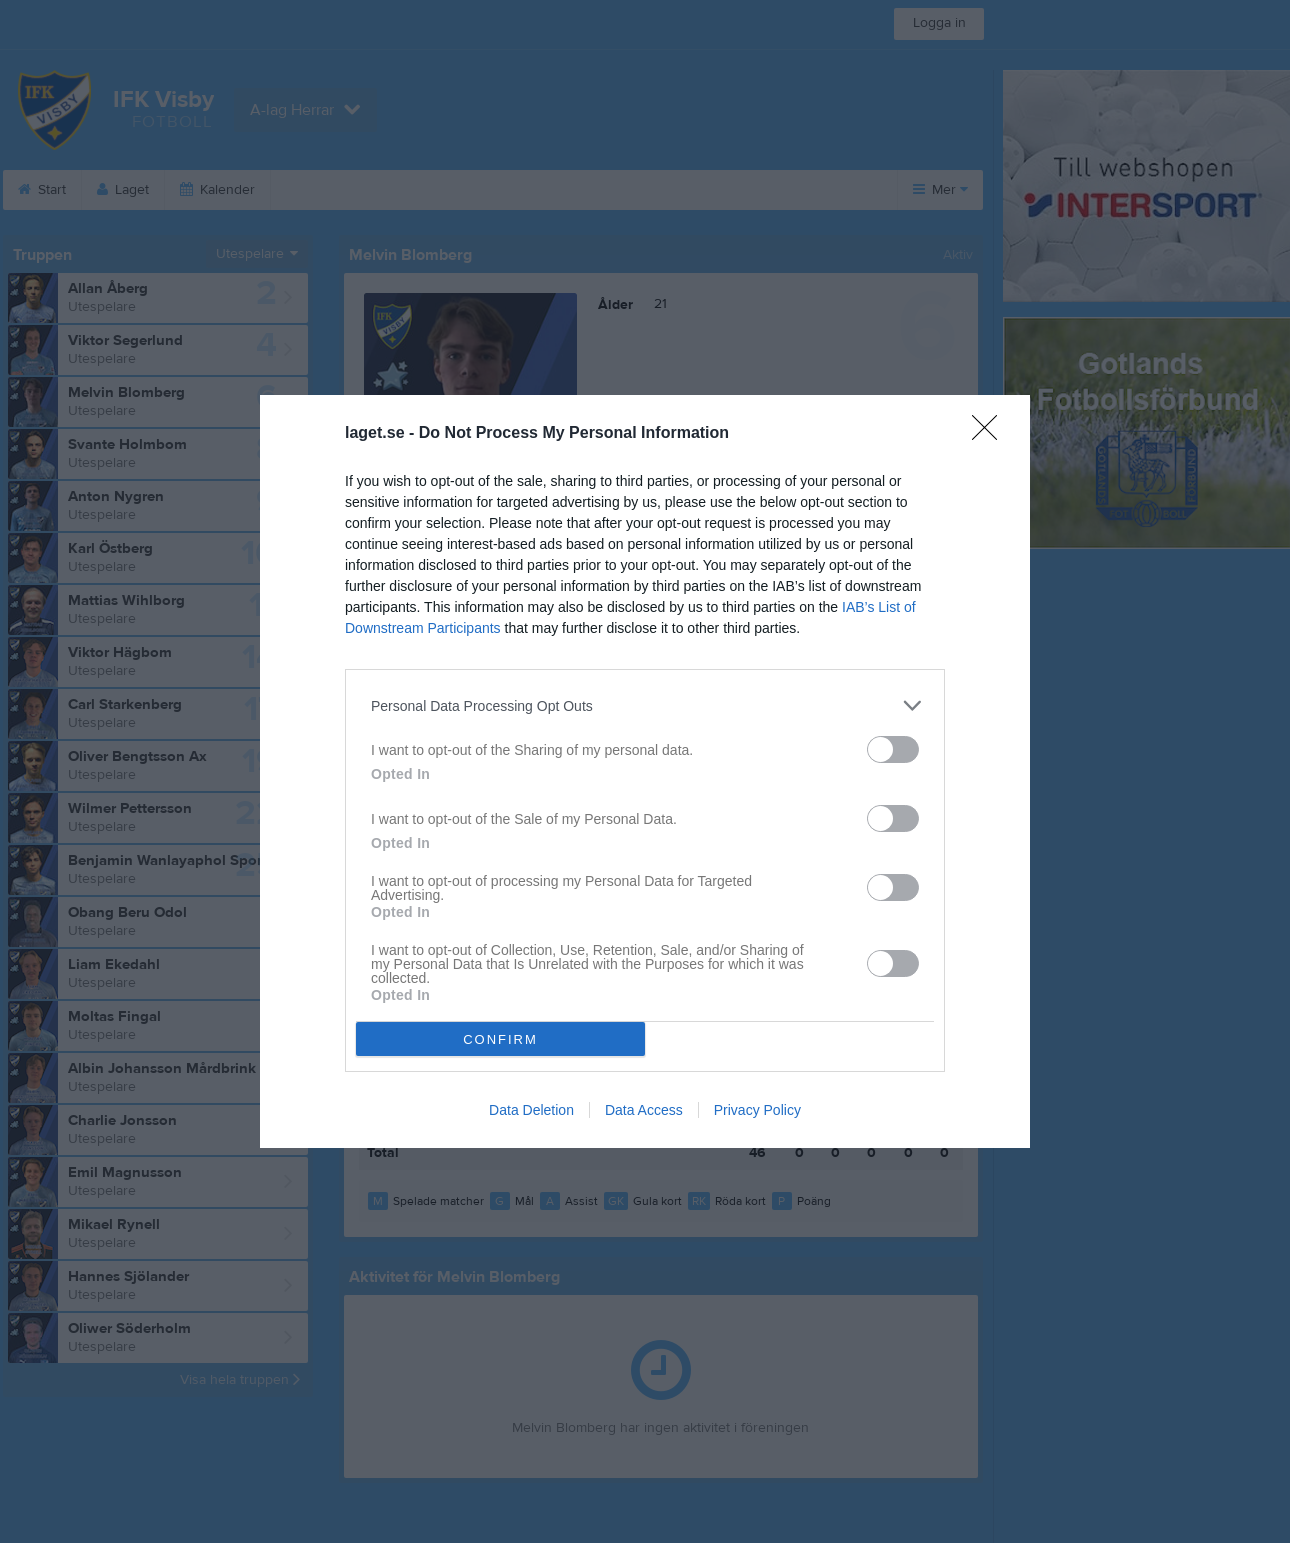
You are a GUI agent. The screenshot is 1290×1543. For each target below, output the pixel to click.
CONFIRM (500, 1039)
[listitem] (645, 705)
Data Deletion (531, 1110)
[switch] (893, 749)
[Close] (991, 434)
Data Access (644, 1110)
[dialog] (645, 771)
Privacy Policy (757, 1110)
